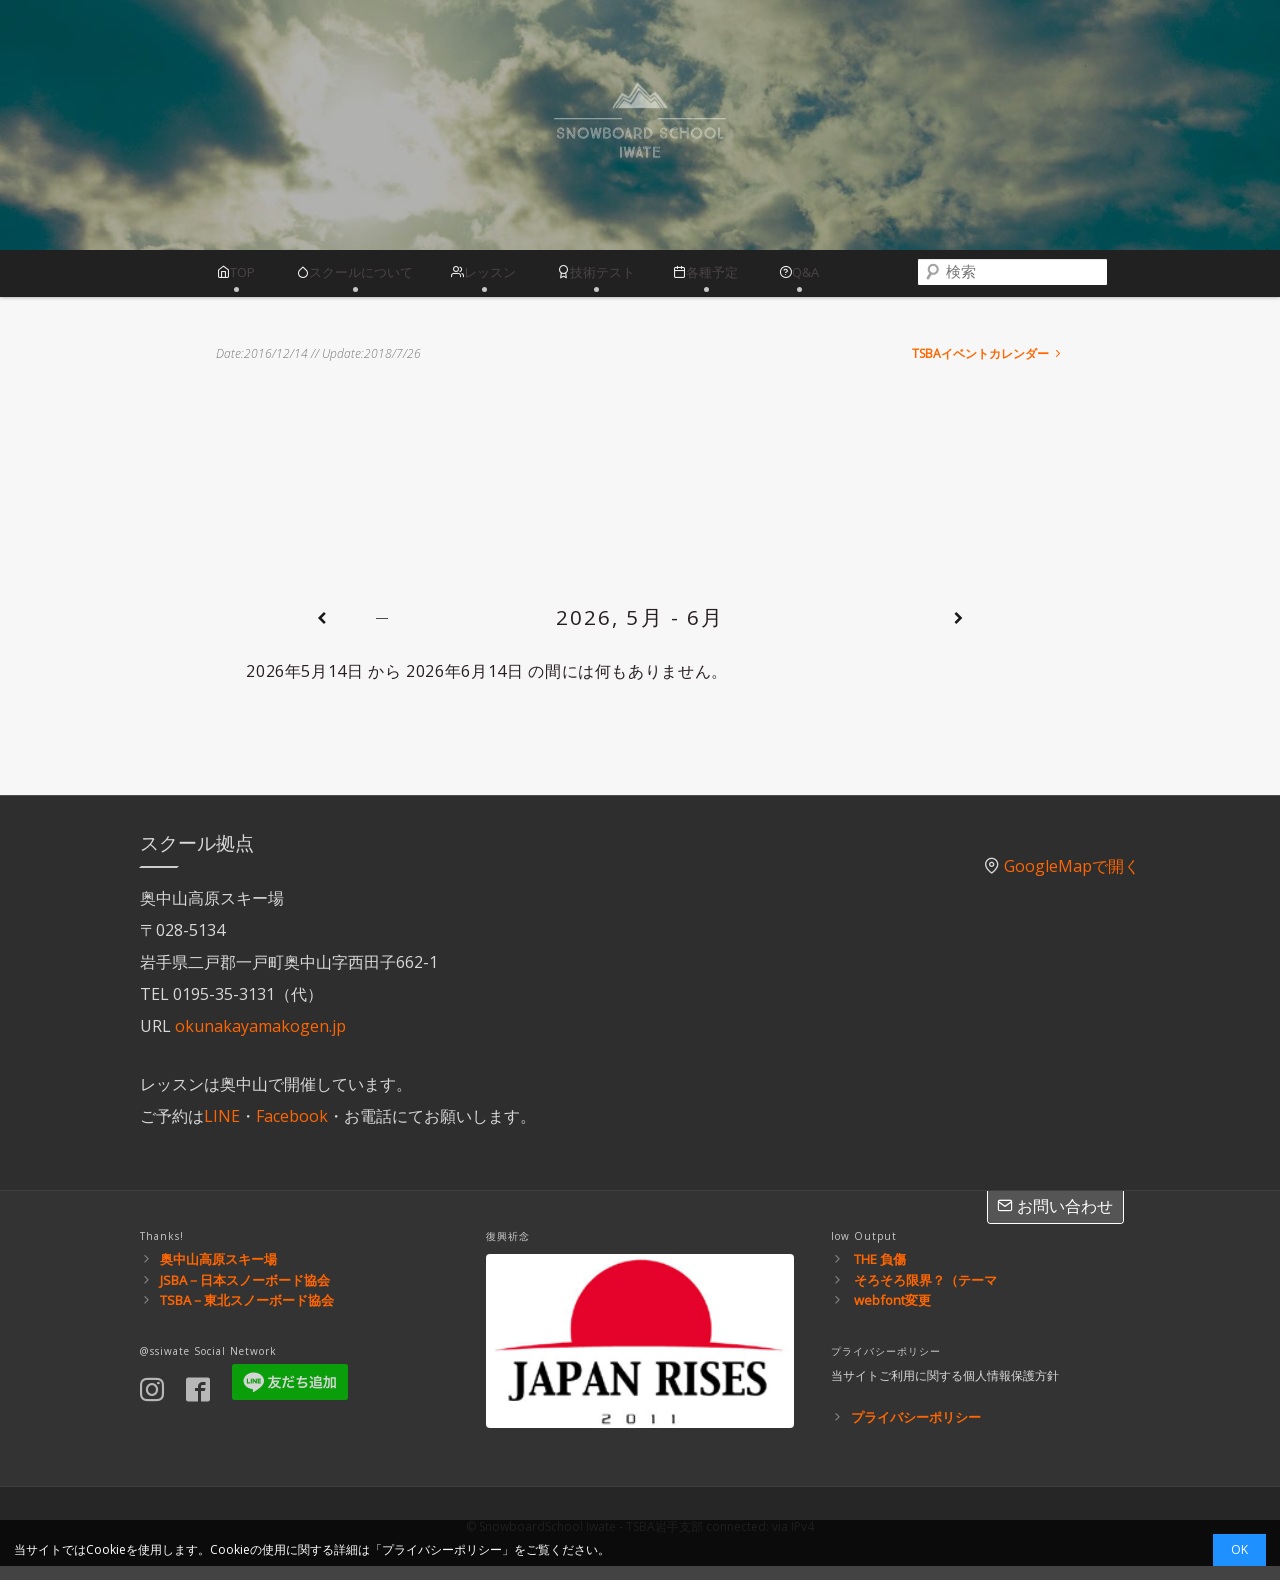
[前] (320, 632)
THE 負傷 (880, 1272)
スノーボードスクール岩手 (640, 125)
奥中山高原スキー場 (218, 1272)
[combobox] (1059, 280)
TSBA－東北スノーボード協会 (247, 1314)
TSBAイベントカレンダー (988, 367)
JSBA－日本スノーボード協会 (245, 1293)
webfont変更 (892, 1314)
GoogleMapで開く (1072, 879)
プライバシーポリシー (916, 1431)
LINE (222, 1129)
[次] (958, 632)
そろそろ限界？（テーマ (925, 1293)
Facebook (292, 1129)
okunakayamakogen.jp (260, 1039)
